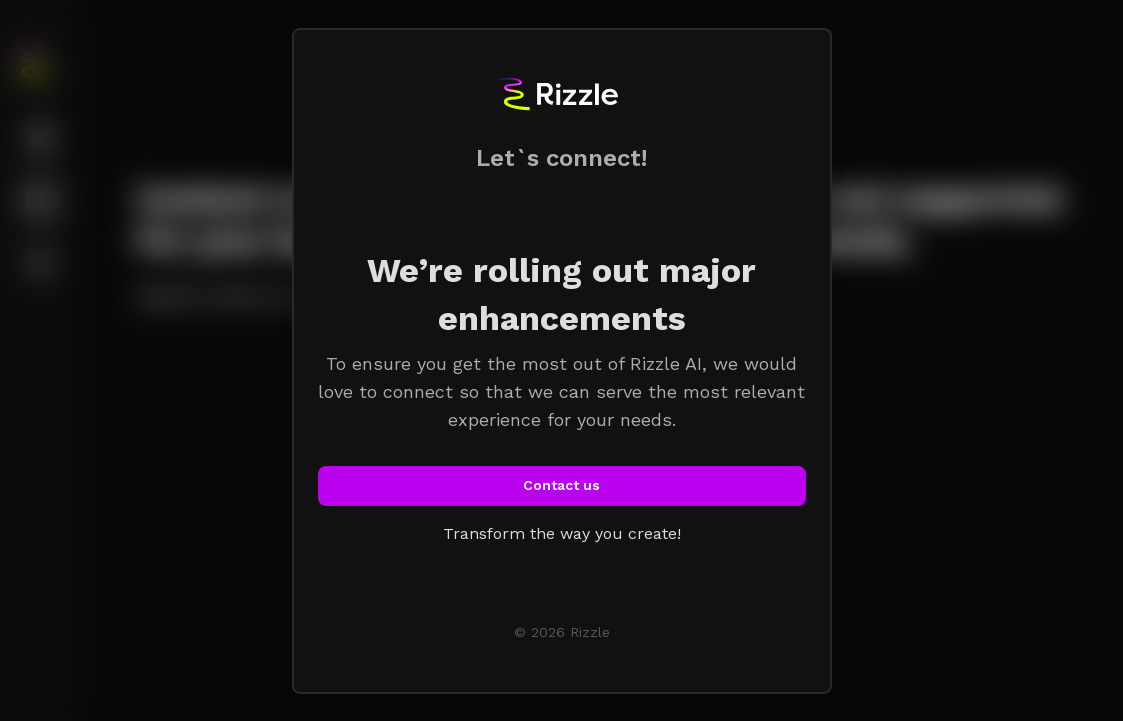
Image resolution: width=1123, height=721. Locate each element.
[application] (1117, 716)
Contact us (561, 485)
